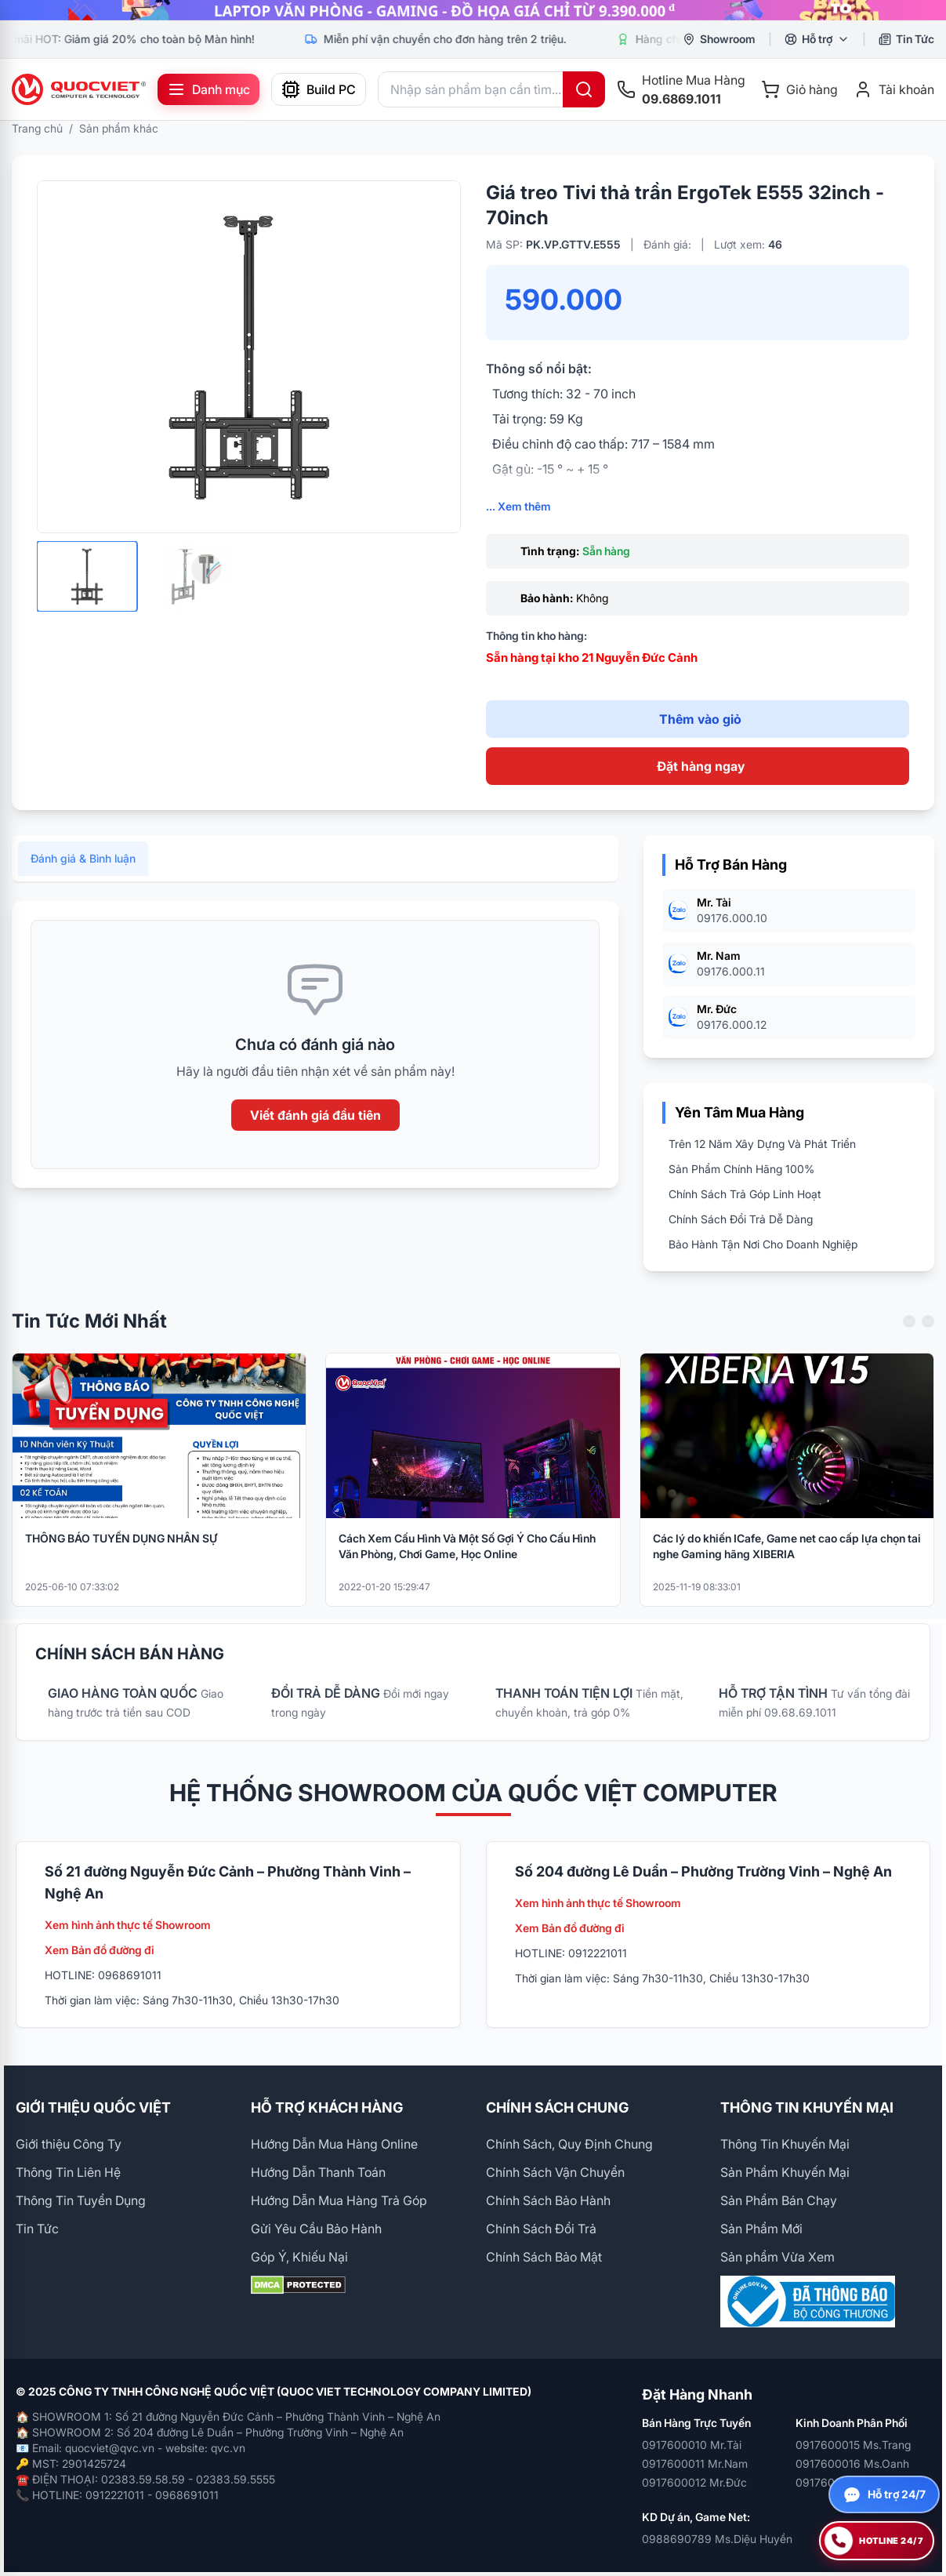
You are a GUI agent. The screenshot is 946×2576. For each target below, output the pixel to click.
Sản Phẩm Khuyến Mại (785, 2172)
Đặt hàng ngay (701, 766)
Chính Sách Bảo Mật (544, 2257)
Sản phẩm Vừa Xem (777, 2257)
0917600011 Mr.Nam (695, 2463)
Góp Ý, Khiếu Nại (299, 2257)
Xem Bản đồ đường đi (99, 1950)
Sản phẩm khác (118, 128)
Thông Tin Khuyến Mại (785, 2144)
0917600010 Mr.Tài (691, 2444)
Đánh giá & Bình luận (83, 870)
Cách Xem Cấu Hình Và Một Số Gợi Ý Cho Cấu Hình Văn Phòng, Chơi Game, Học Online (467, 1559)
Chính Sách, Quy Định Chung (569, 2144)
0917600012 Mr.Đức (694, 2482)
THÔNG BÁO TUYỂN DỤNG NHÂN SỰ (121, 1551)
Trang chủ (37, 128)
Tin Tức (37, 2228)
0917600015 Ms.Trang (853, 2444)
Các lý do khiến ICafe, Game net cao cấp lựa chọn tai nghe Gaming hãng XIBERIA (787, 1559)
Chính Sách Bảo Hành (548, 2200)
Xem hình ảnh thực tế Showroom (128, 1924)
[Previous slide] (909, 1334)
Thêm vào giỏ (700, 719)
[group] (473, 10)
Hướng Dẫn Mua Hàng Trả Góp (339, 2200)
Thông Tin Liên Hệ (68, 2172)
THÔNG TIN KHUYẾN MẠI (806, 2107)
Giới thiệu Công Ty (68, 2144)
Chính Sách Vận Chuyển (555, 2172)
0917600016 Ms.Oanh (852, 2463)
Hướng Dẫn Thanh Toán (318, 2172)
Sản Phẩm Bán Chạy (778, 2200)
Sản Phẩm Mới (761, 2228)
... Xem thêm (518, 506)
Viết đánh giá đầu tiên (315, 1127)
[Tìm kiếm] (584, 89)
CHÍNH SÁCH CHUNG (557, 2107)
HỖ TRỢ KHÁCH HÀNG (327, 2107)
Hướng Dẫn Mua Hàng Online (334, 2144)
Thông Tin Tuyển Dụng (81, 2200)
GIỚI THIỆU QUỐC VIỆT (93, 2107)
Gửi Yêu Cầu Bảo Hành (316, 2228)
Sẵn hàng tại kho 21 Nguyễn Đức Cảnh (592, 657)
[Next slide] (928, 1334)
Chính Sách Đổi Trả (541, 2228)
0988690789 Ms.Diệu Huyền (717, 2538)
